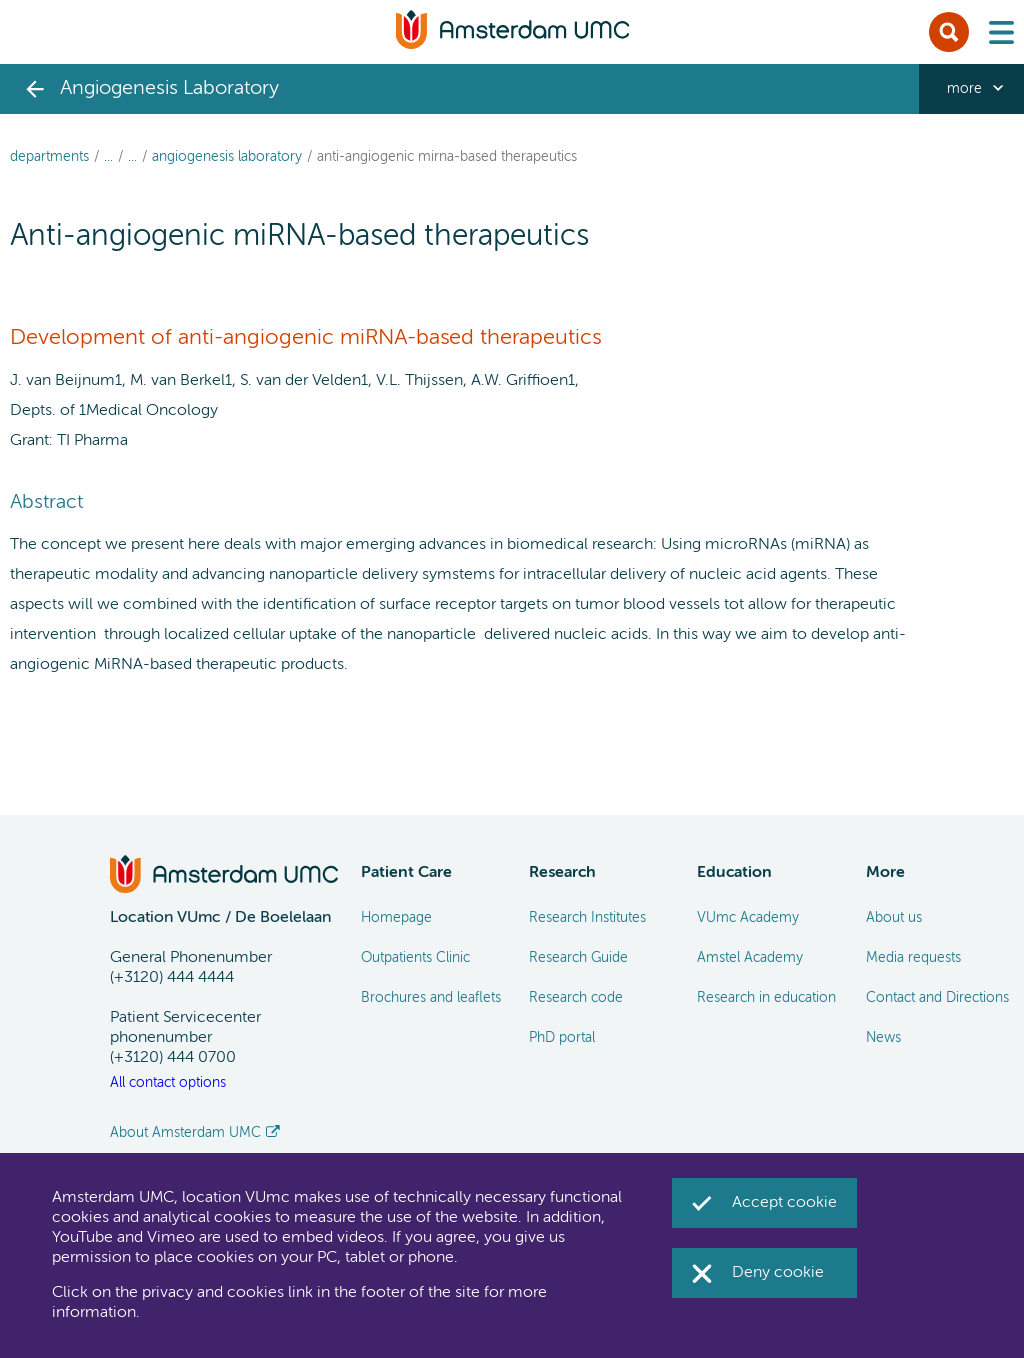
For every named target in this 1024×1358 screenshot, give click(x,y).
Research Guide (578, 958)
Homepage (396, 918)
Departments (49, 157)
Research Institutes (587, 918)
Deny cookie (778, 1273)
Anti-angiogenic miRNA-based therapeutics (447, 157)
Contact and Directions (937, 998)
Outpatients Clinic (415, 958)
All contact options (168, 1083)
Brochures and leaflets (431, 998)
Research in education (766, 998)
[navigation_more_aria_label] (971, 89)
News (883, 1038)
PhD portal (562, 1038)
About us (894, 918)
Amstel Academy (750, 958)
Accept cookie (784, 1203)
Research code (576, 998)
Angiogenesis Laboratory (227, 157)
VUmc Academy (748, 918)
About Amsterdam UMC (185, 1133)
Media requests (913, 958)
